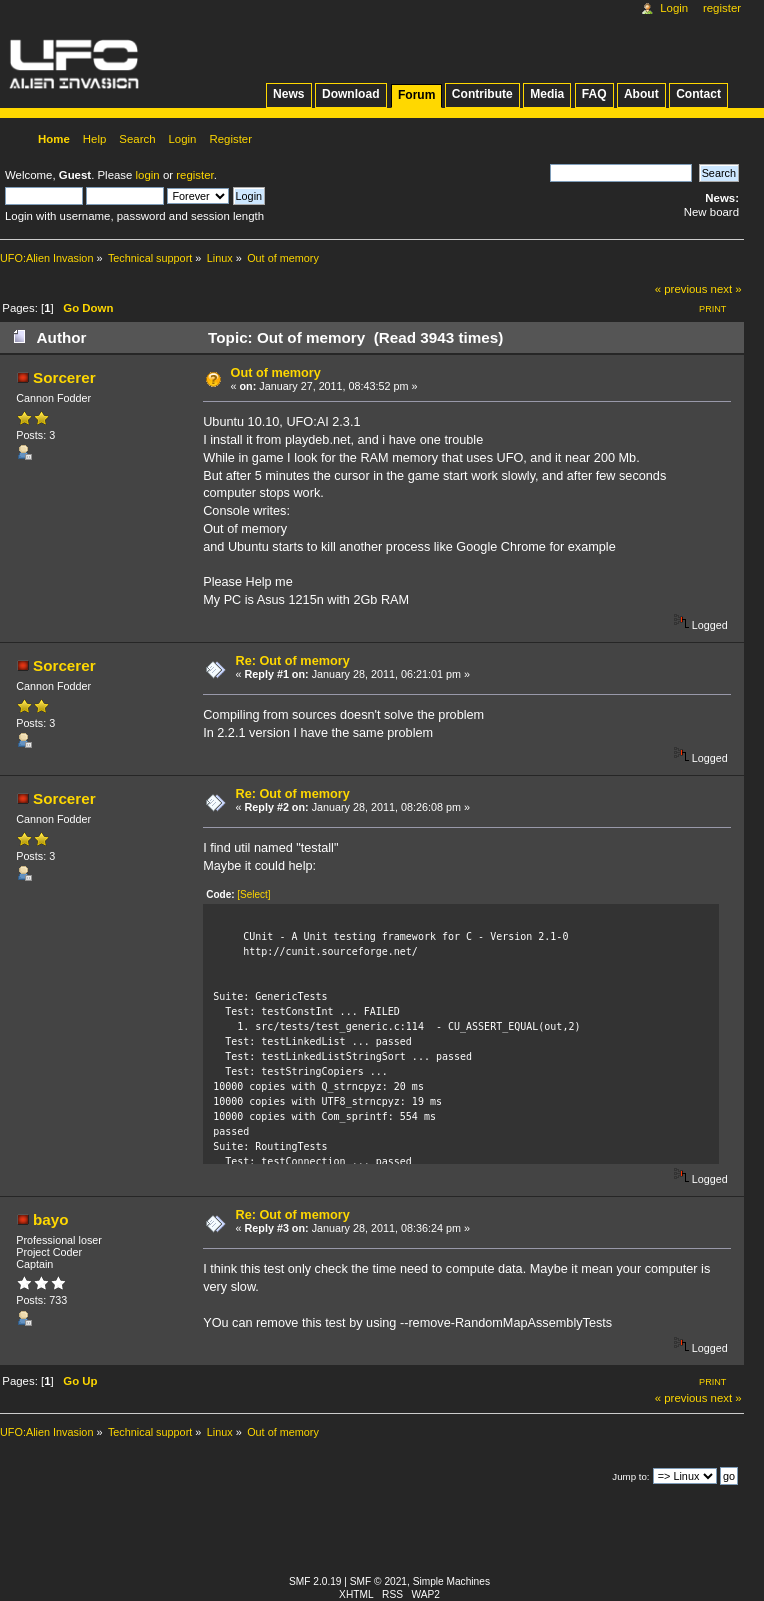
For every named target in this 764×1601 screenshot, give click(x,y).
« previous (681, 289)
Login (674, 8)
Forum (416, 95)
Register (722, 8)
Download (351, 94)
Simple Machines (451, 1581)
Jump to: (630, 1476)
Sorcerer (64, 377)
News (288, 94)
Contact (698, 94)
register (194, 175)
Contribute (482, 94)
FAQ (594, 94)
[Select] (253, 894)
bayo (51, 1219)
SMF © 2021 (378, 1581)
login (148, 175)
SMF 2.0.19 (315, 1581)
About (641, 94)
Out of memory (276, 373)
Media (547, 94)
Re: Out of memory (293, 661)
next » (726, 289)
